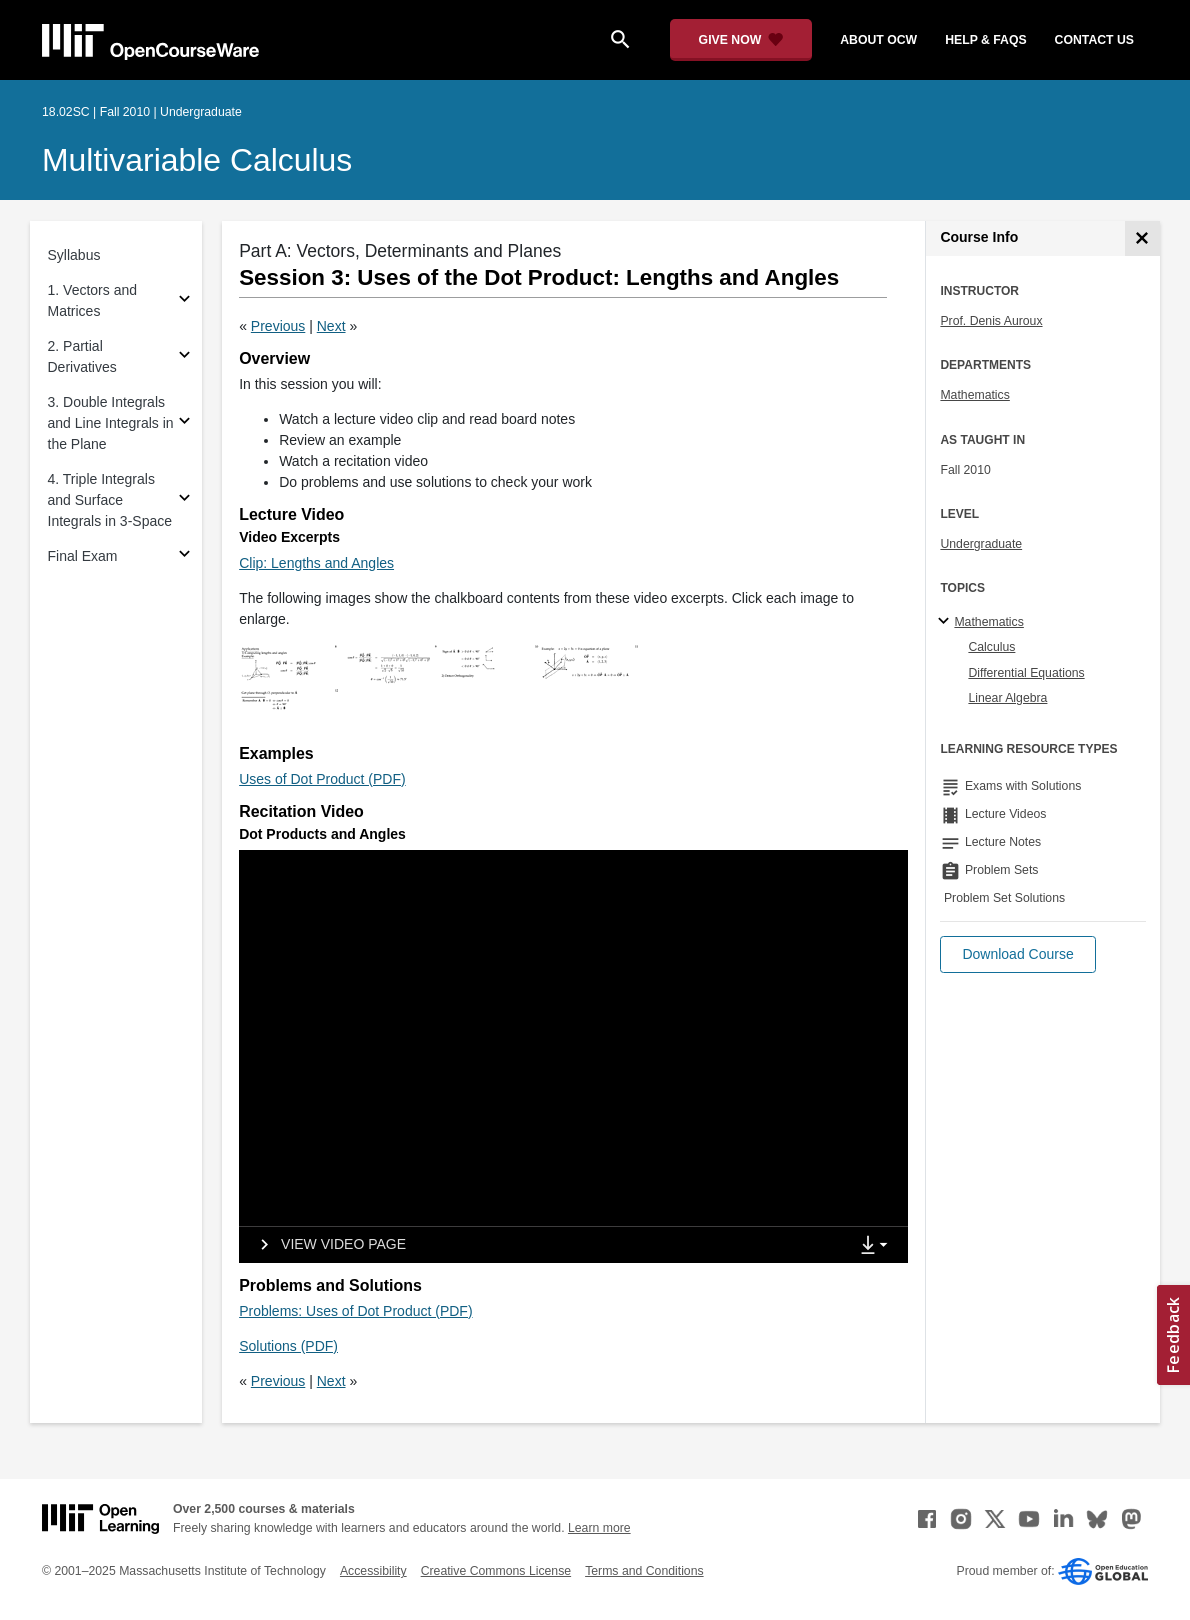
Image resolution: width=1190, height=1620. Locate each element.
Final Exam (83, 556)
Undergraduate (981, 544)
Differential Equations (1026, 673)
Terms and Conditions (644, 1571)
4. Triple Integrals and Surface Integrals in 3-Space (110, 500)
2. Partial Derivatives (82, 356)
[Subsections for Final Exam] (184, 556)
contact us (1094, 40)
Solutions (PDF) (288, 1346)
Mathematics (974, 395)
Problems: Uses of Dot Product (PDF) (355, 1311)
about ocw (878, 40)
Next (331, 326)
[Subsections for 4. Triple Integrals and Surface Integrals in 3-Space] (184, 500)
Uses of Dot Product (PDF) (322, 779)
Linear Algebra (1007, 698)
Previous (278, 326)
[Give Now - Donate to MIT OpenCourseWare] (741, 40)
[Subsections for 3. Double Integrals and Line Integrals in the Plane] (184, 423)
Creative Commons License (496, 1571)
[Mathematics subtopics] (946, 622)
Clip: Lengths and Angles (316, 563)
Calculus (991, 647)
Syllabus (74, 255)
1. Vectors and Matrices (93, 300)
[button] (1017, 954)
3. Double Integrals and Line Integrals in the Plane (111, 423)
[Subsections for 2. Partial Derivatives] (184, 357)
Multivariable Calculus (197, 160)
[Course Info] (1142, 238)
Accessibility (373, 1571)
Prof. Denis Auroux (991, 321)
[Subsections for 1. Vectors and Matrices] (184, 301)
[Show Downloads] (878, 1246)
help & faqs (985, 40)
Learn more (599, 1528)
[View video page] (326, 1245)
